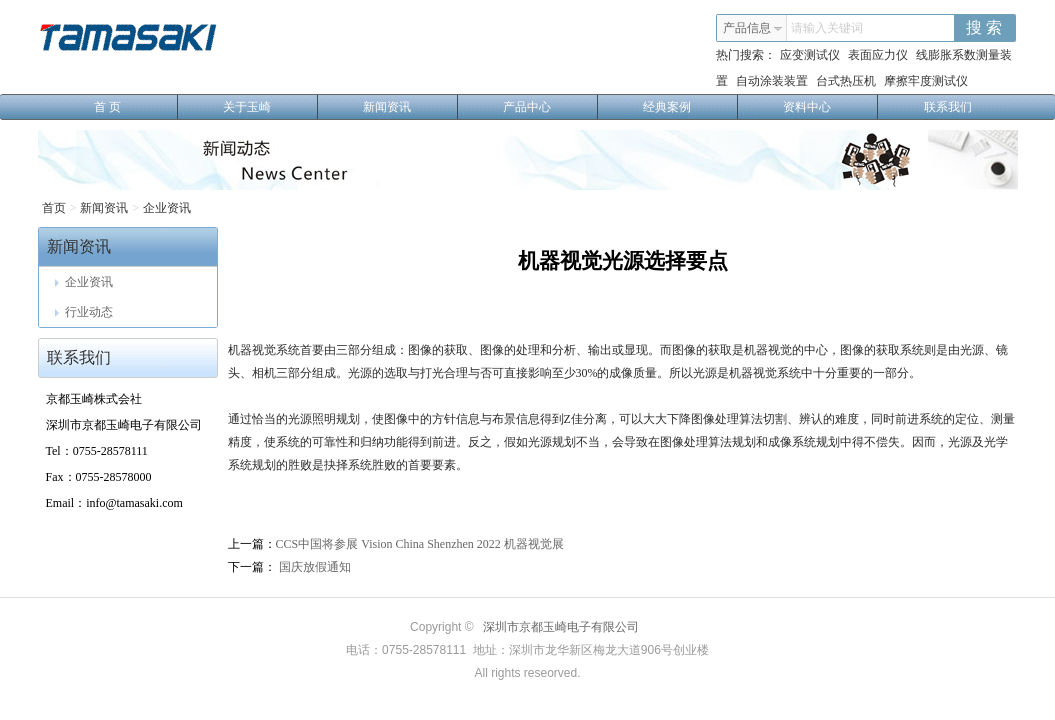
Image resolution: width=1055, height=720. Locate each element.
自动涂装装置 (772, 81)
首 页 (136, 107)
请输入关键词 (827, 28)
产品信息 (753, 28)
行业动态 (84, 312)
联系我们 (948, 107)
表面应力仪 (878, 55)
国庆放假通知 (313, 567)
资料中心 (830, 107)
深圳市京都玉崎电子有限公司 (561, 627)
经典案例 (690, 107)
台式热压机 (846, 81)
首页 (54, 208)
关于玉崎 (270, 107)
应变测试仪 (810, 55)
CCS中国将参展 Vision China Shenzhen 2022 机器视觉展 (420, 544)
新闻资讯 (410, 107)
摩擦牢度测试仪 (926, 81)
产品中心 (550, 107)
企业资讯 (167, 208)
